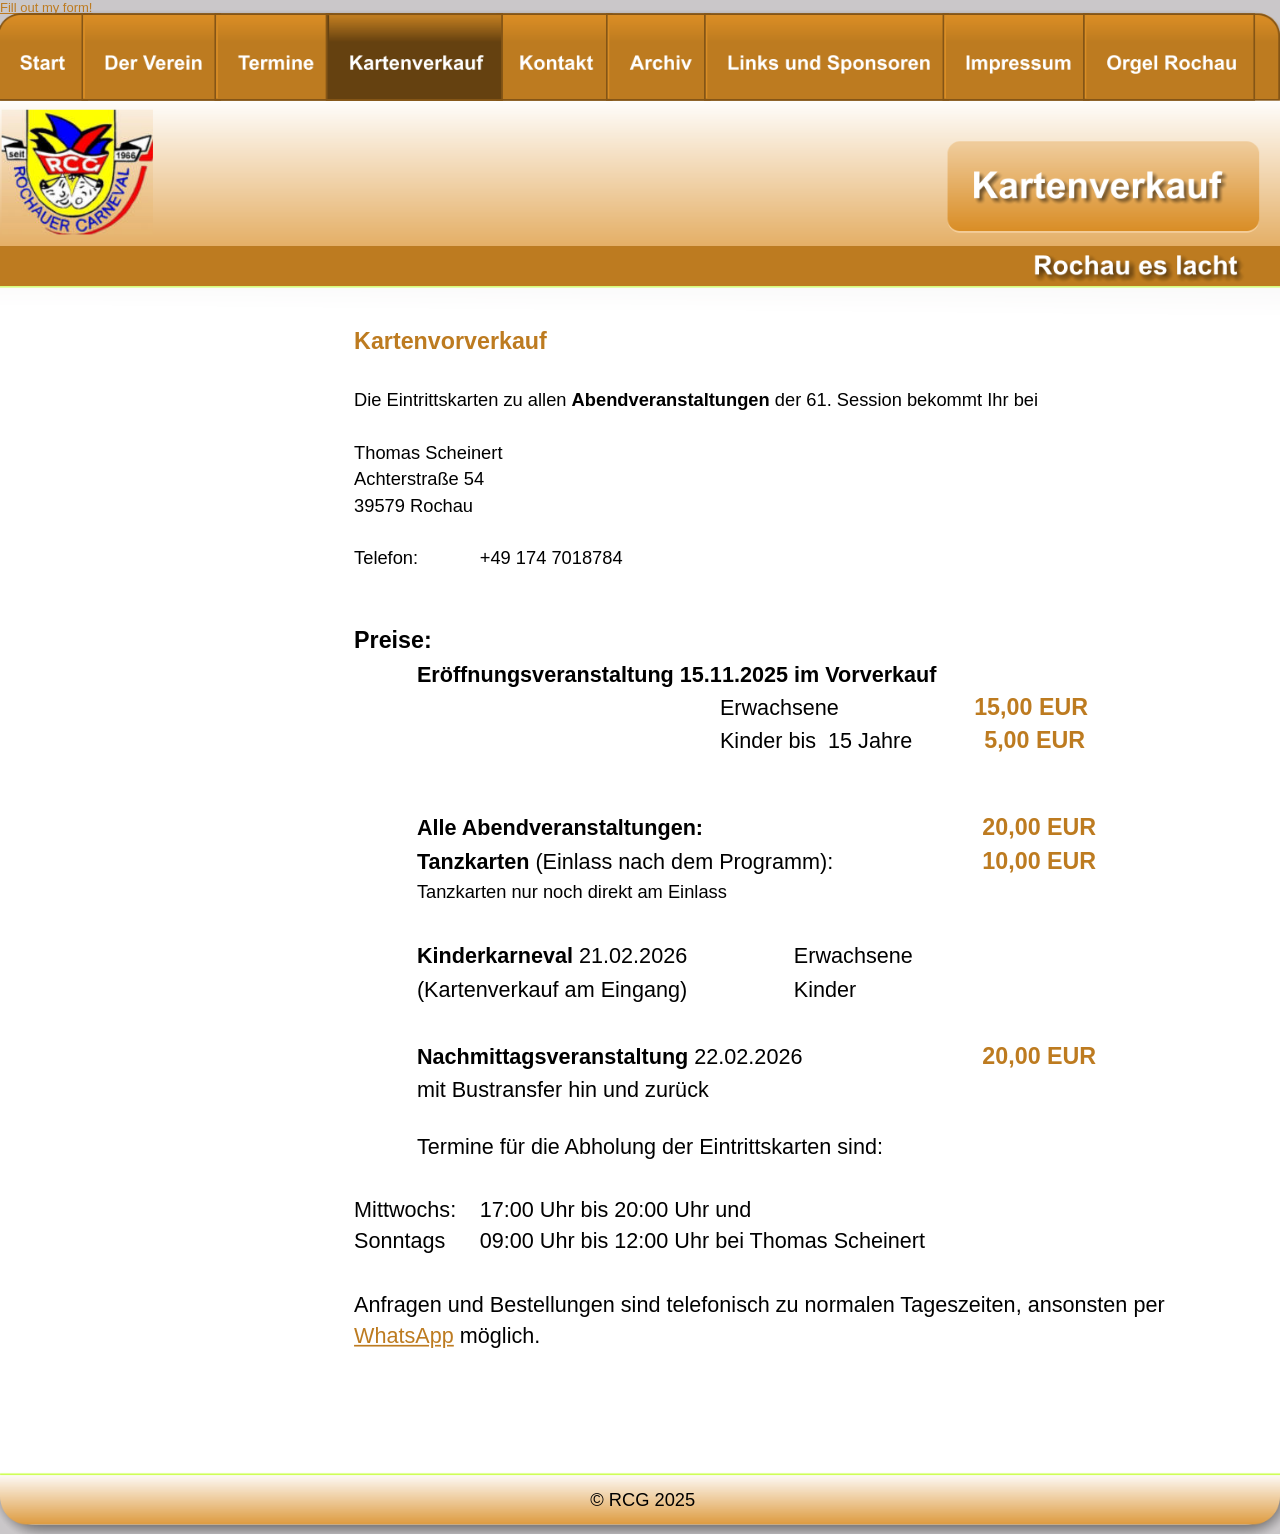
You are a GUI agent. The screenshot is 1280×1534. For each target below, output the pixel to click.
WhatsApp (404, 1335)
